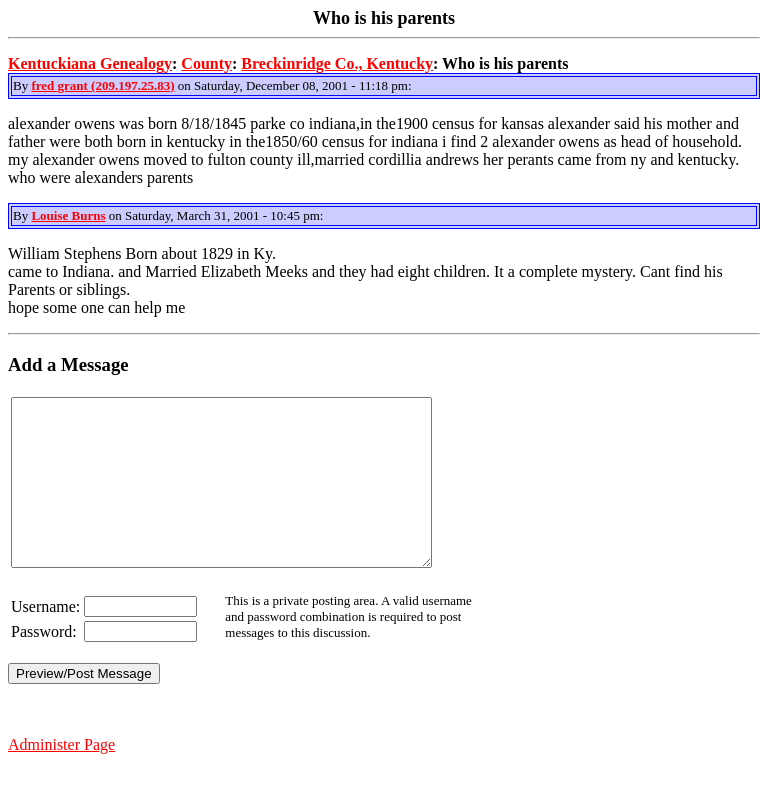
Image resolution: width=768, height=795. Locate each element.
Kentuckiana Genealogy (90, 63)
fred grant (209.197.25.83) (102, 85)
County (206, 63)
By (22, 85)
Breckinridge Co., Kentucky (337, 63)
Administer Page (61, 777)
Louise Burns (68, 215)
